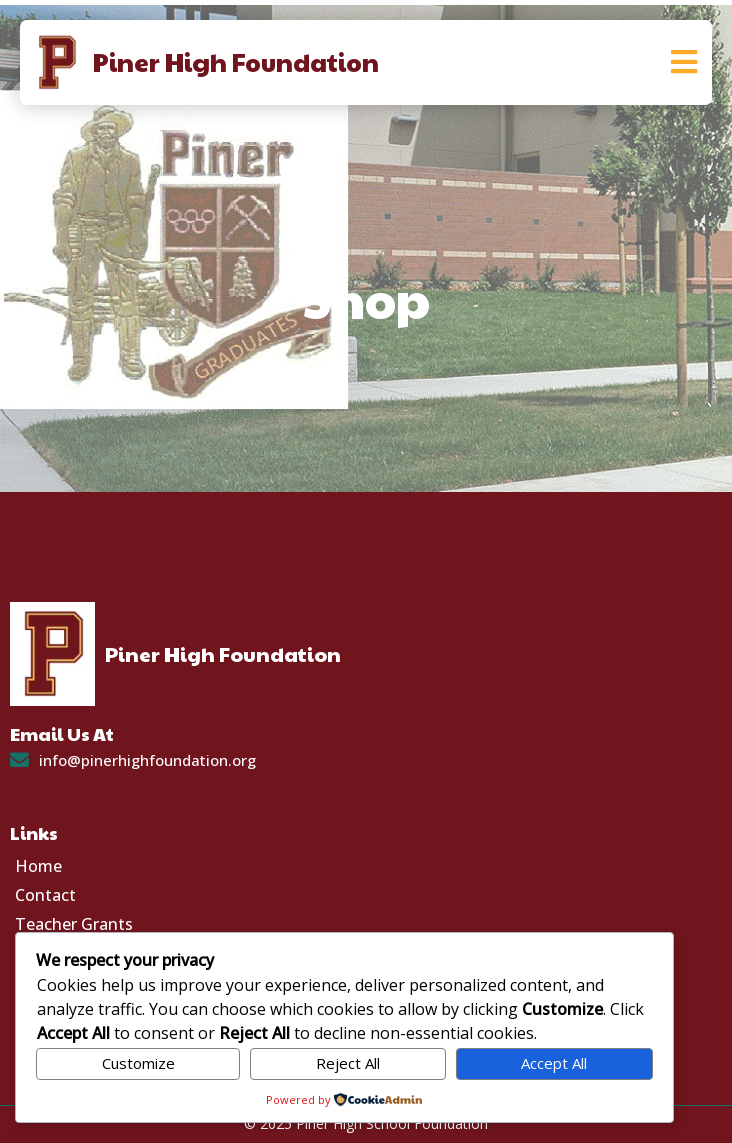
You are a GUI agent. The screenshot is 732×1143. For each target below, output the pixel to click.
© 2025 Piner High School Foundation (366, 1123)
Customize (138, 1063)
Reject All (348, 1063)
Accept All (554, 1063)
